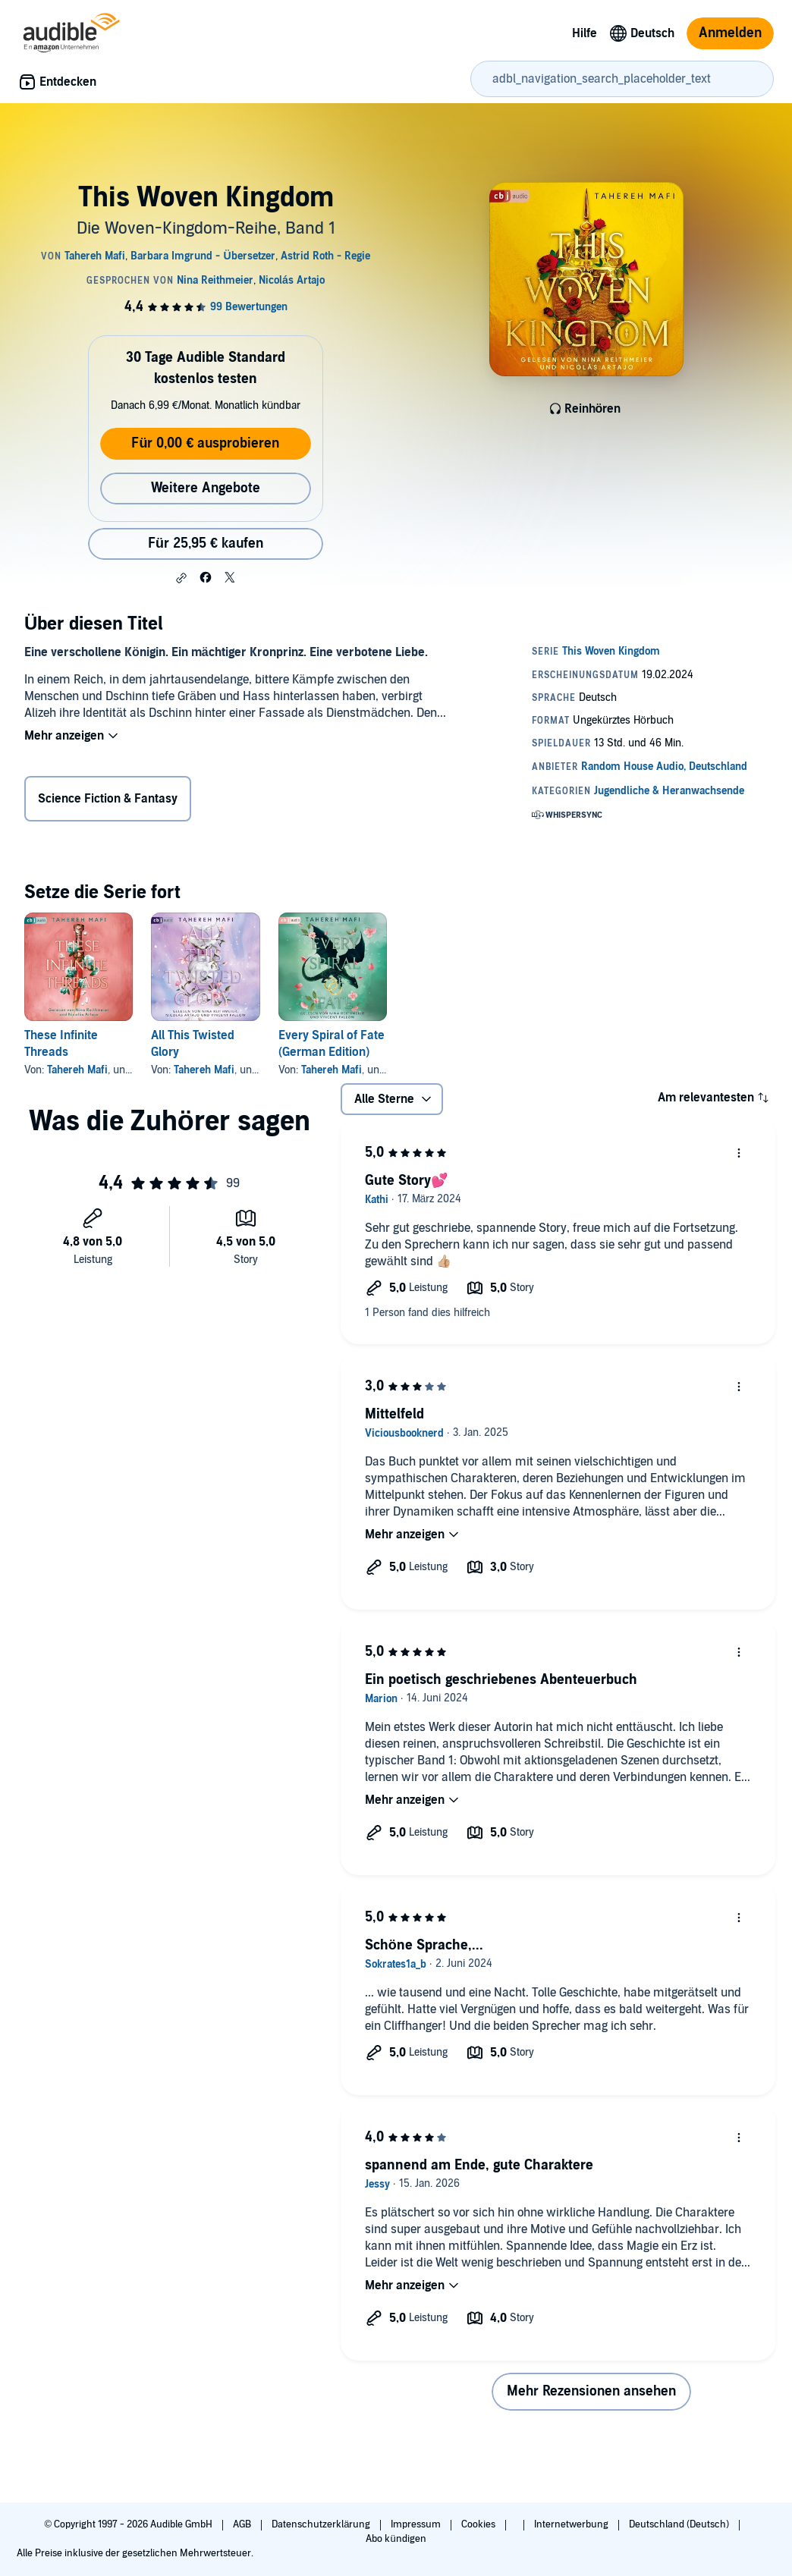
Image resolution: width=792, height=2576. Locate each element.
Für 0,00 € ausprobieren (205, 443)
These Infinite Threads (61, 1044)
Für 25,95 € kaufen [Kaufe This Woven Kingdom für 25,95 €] (205, 543)
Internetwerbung (572, 2524)
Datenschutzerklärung (322, 2524)
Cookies (479, 2524)
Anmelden (730, 33)
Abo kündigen (396, 2539)
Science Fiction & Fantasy (108, 798)
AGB (243, 2524)
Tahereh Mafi (77, 1069)
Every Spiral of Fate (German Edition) (331, 1044)
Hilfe (584, 33)
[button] (181, 578)
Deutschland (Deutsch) (680, 2524)
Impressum (417, 2524)
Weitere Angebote (205, 488)
